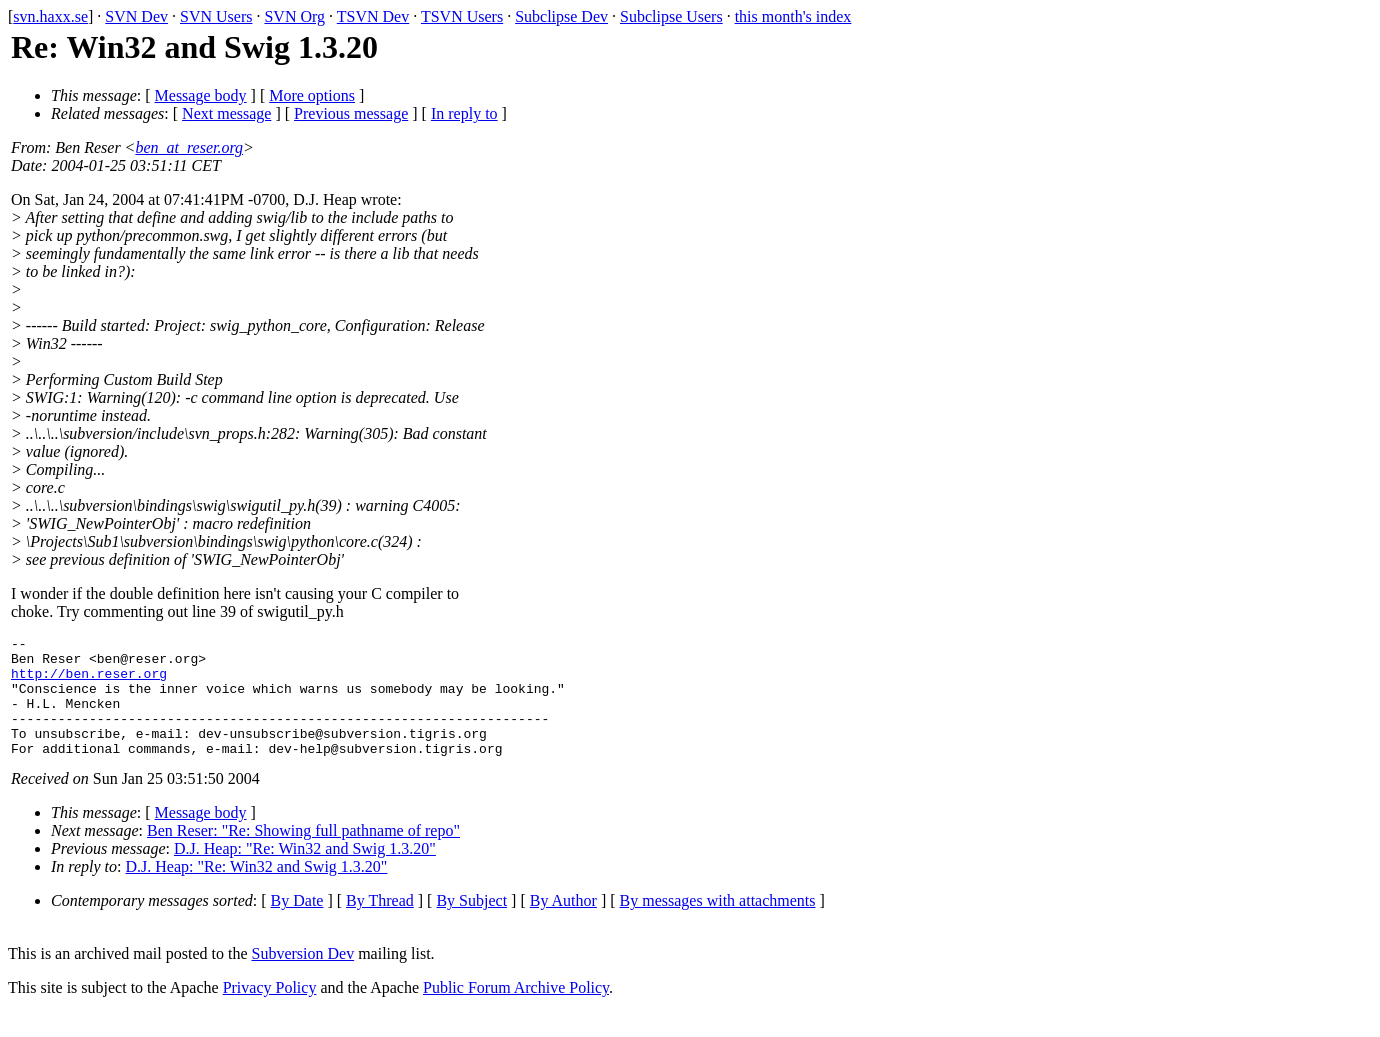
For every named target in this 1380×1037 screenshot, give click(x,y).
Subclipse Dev (561, 16)
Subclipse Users (671, 16)
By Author (563, 924)
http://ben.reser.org (89, 682)
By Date (297, 924)
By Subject (471, 924)
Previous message (351, 113)
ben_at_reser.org (189, 147)
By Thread (380, 924)
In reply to (464, 113)
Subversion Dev (303, 977)
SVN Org (294, 16)
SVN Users (216, 16)
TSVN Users (462, 16)
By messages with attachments (718, 924)
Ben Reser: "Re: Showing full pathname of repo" (303, 854)
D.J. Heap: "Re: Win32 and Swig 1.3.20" (305, 872)
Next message (226, 113)
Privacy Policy (270, 1011)
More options (312, 95)
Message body (201, 95)
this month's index (793, 16)
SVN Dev (136, 16)
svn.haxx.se (50, 16)
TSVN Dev (373, 16)
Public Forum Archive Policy (516, 1011)
